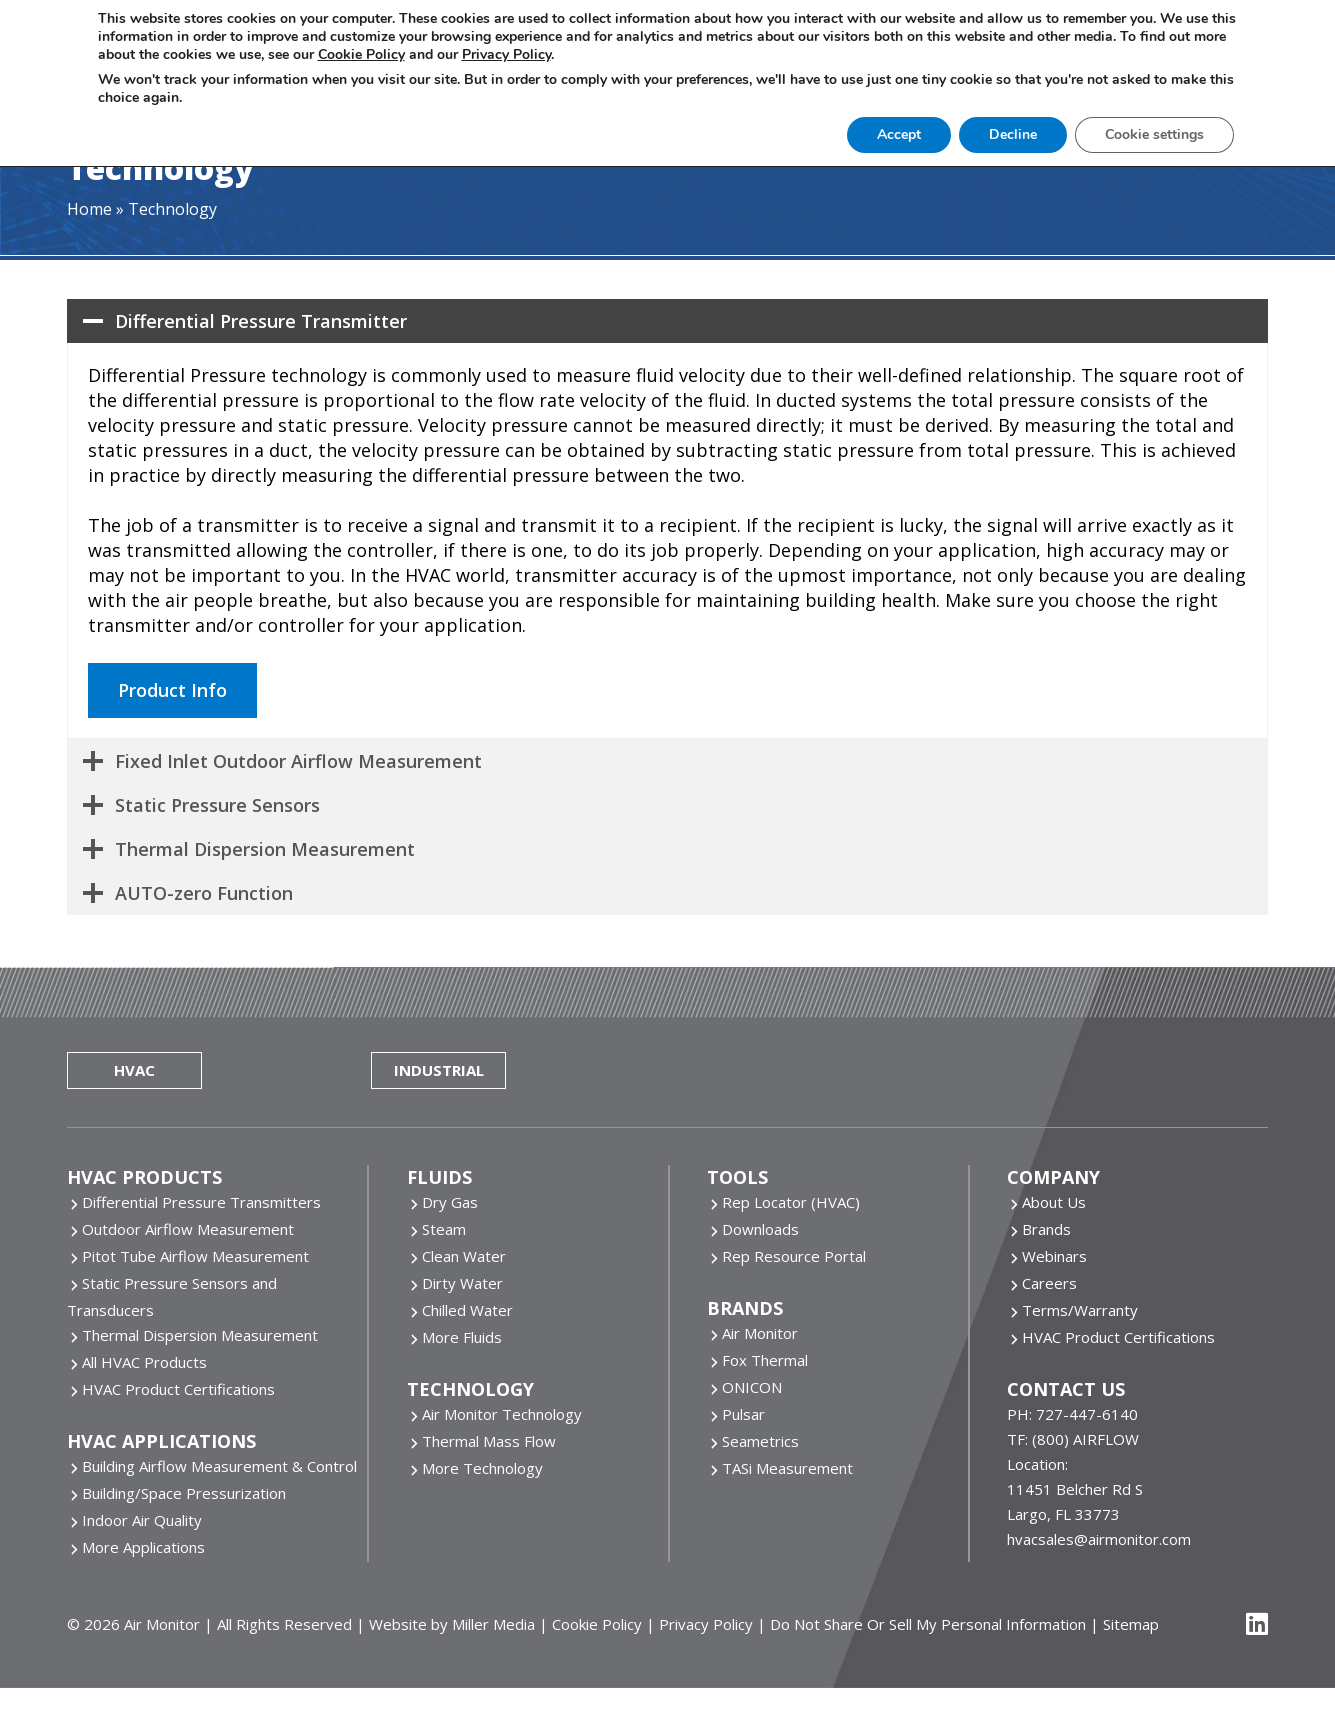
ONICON (752, 1387)
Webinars (1054, 1256)
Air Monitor (760, 1333)
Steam (444, 1229)
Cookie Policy (597, 1624)
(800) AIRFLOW (1085, 1439)
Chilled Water (467, 1310)
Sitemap (1131, 1624)
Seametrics (760, 1441)
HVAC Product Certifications (178, 1389)
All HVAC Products (144, 1362)
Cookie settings (1154, 134)
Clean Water (464, 1256)
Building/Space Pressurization (184, 1493)
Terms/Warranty (1080, 1310)
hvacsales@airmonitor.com (1099, 1539)
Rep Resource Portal (794, 1256)
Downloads (760, 1229)
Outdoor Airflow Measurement (188, 1229)
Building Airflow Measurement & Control (219, 1466)
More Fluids (462, 1337)
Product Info (172, 690)
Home (89, 209)
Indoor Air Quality (142, 1520)
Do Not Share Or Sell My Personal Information (928, 1624)
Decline (1013, 134)
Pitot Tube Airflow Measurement (195, 1256)
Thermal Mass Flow (489, 1441)
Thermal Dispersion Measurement (200, 1335)
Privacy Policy (706, 1624)
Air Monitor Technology (502, 1414)
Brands (1046, 1229)
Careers (1049, 1283)
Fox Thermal (765, 1360)
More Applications (143, 1547)
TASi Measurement (787, 1468)
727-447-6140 (1087, 1414)
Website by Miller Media (452, 1624)
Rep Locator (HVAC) (791, 1202)
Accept (899, 134)
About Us (1054, 1202)
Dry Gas (450, 1202)
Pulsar (743, 1414)
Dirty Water (462, 1283)
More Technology (482, 1468)
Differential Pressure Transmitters (201, 1202)
